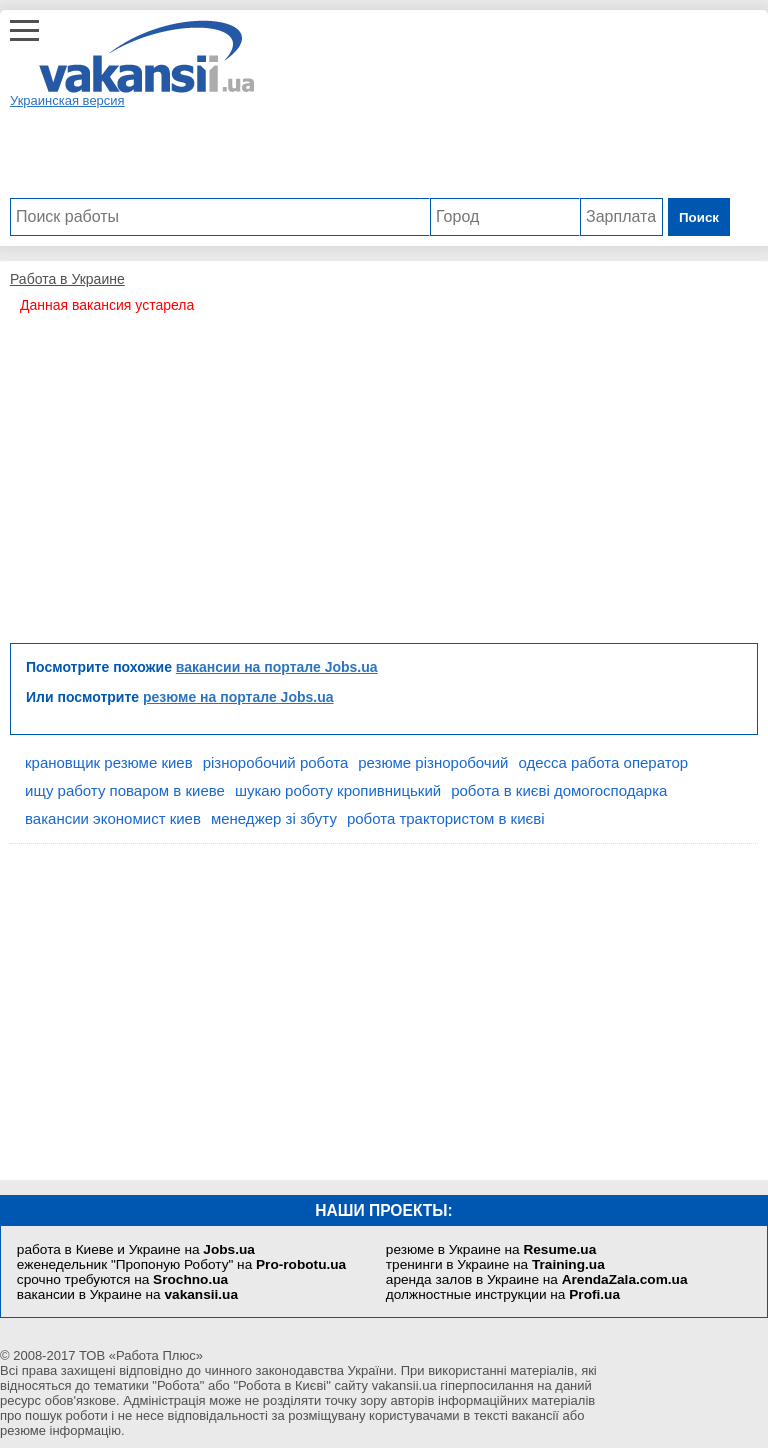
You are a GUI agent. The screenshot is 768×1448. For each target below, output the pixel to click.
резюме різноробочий (433, 762)
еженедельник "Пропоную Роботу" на (181, 1264)
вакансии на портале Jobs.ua (277, 667)
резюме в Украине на (491, 1249)
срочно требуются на (122, 1279)
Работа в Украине (67, 279)
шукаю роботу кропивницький (338, 790)
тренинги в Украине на (495, 1264)
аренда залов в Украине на (537, 1279)
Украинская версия (67, 100)
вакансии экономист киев (113, 818)
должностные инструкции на (503, 1294)
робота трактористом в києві (446, 818)
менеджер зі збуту (274, 818)
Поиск (699, 217)
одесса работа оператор (603, 762)
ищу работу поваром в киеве (125, 790)
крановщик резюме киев (109, 762)
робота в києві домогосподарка (559, 790)
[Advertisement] (370, 153)
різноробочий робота (276, 762)
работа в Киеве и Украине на (136, 1249)
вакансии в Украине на (127, 1294)
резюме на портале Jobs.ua (238, 697)
